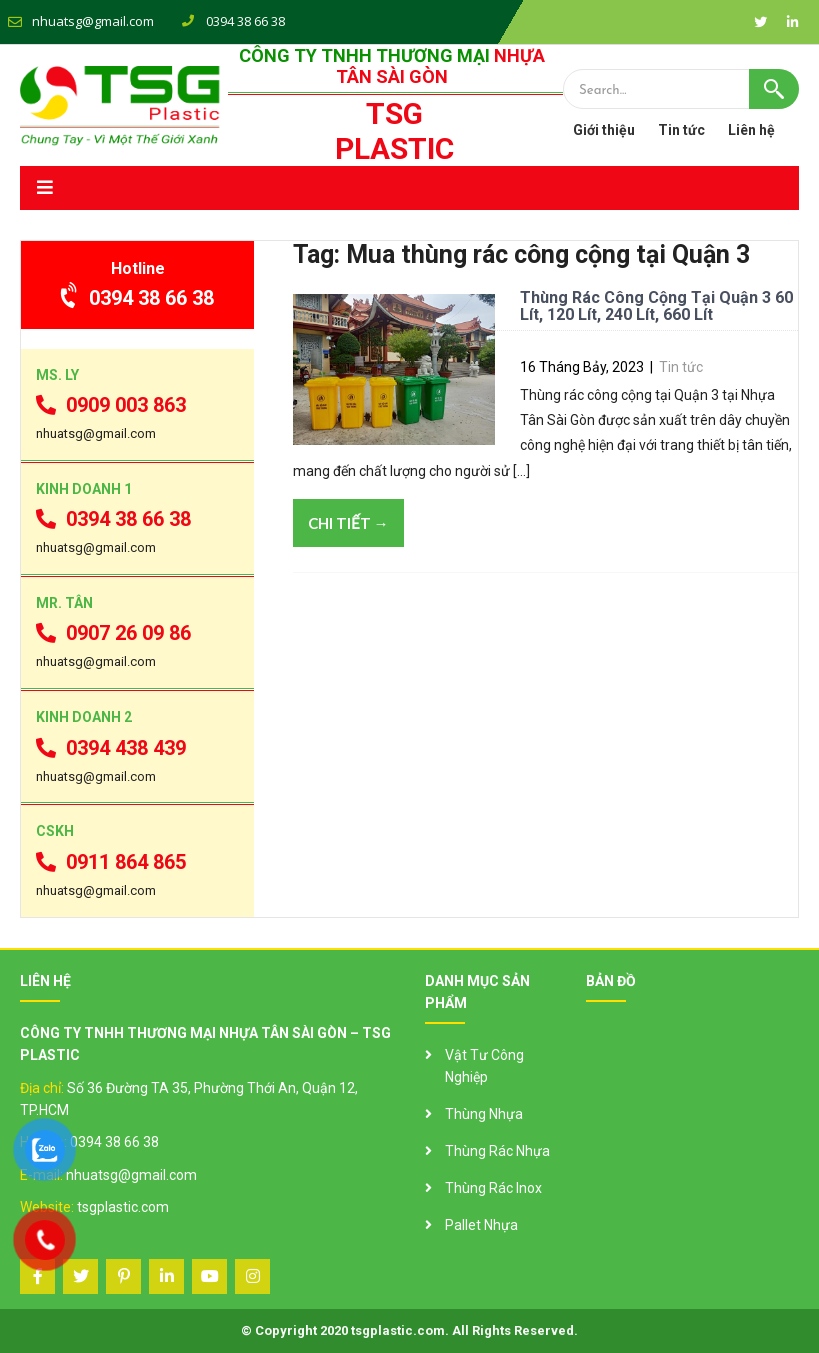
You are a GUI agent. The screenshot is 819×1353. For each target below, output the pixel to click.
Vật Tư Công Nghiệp (484, 1066)
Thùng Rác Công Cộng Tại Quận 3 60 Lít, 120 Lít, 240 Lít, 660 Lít (656, 306)
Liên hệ (751, 130)
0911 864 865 (111, 862)
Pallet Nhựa (481, 1225)
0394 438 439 (111, 748)
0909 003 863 (111, 405)
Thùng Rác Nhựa (497, 1151)
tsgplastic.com (123, 1207)
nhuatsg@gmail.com (93, 21)
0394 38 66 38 (137, 298)
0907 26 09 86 (113, 633)
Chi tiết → (348, 523)
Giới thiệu (604, 130)
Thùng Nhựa (484, 1114)
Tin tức (681, 130)
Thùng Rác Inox (493, 1188)
